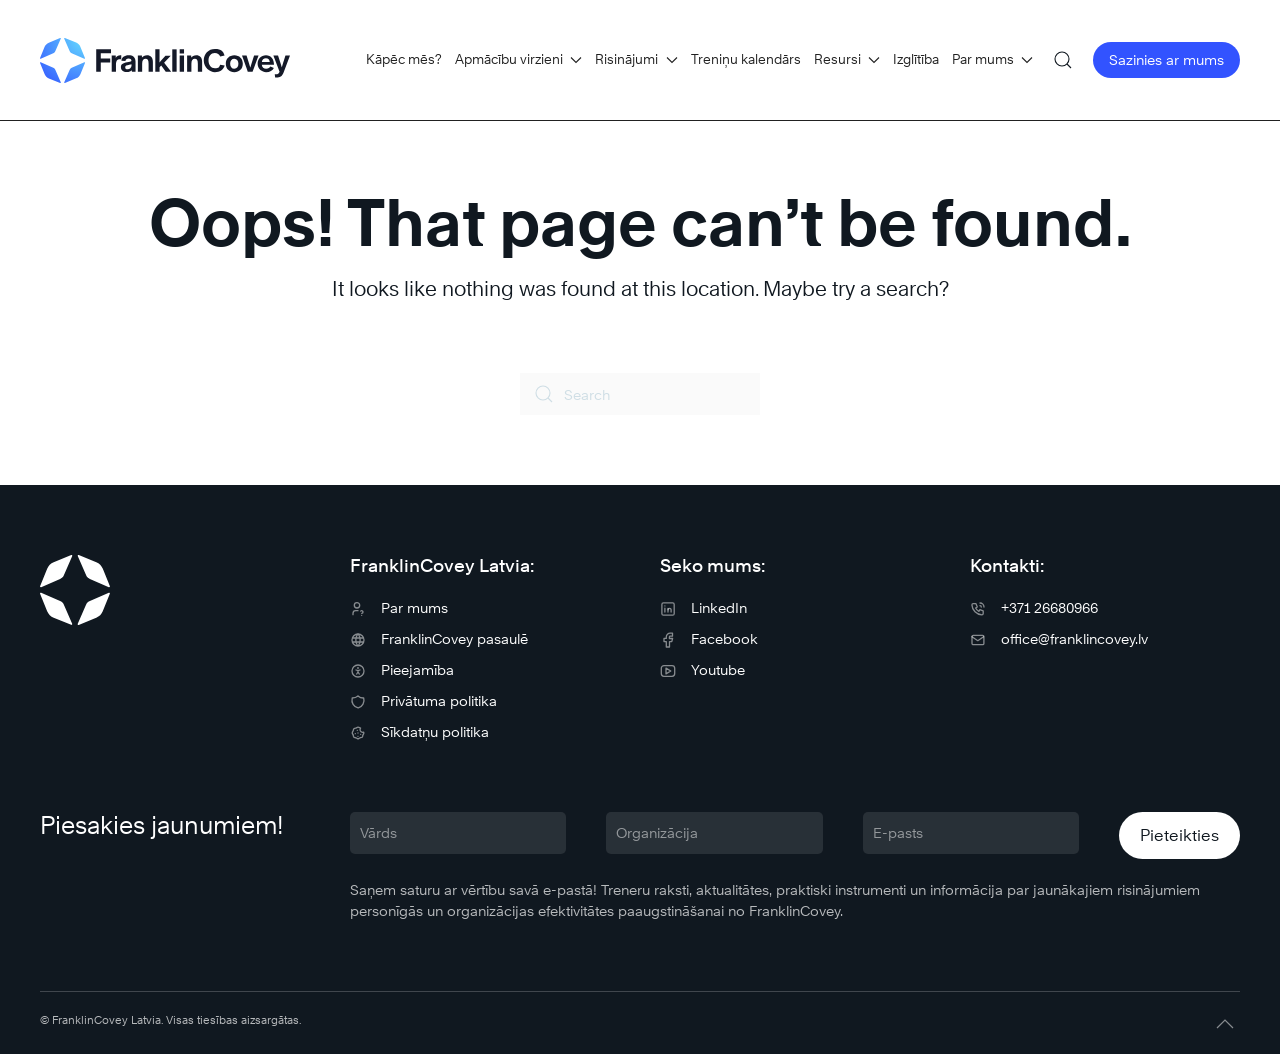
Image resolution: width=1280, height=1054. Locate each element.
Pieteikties (1179, 835)
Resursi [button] (847, 59)
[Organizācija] (714, 833)
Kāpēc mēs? (404, 59)
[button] (1063, 60)
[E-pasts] (971, 833)
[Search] (640, 394)
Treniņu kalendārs (746, 59)
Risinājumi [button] (636, 59)
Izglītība (916, 59)
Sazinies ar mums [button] (1166, 59)
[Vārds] (458, 833)
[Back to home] (165, 60)
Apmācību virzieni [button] (518, 59)
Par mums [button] (992, 59)
